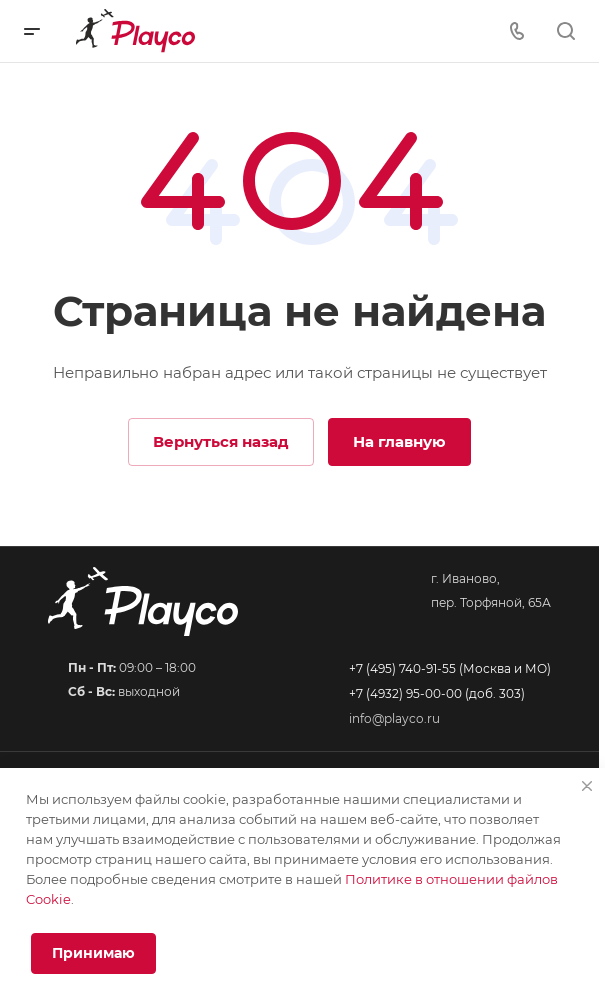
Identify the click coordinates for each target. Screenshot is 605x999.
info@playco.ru (394, 718)
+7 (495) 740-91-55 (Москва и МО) (450, 668)
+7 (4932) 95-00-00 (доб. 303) (437, 693)
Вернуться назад (221, 441)
